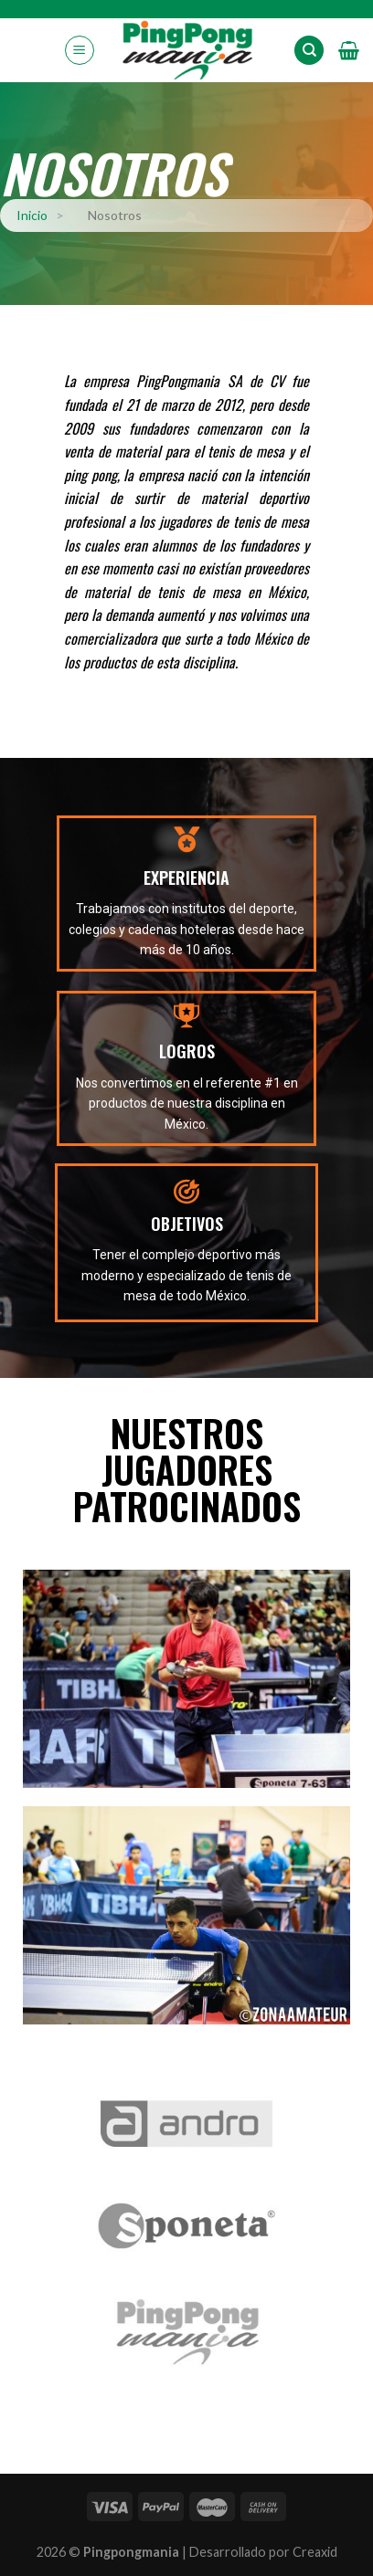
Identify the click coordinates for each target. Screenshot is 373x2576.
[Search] (309, 51)
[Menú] (79, 50)
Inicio (32, 215)
